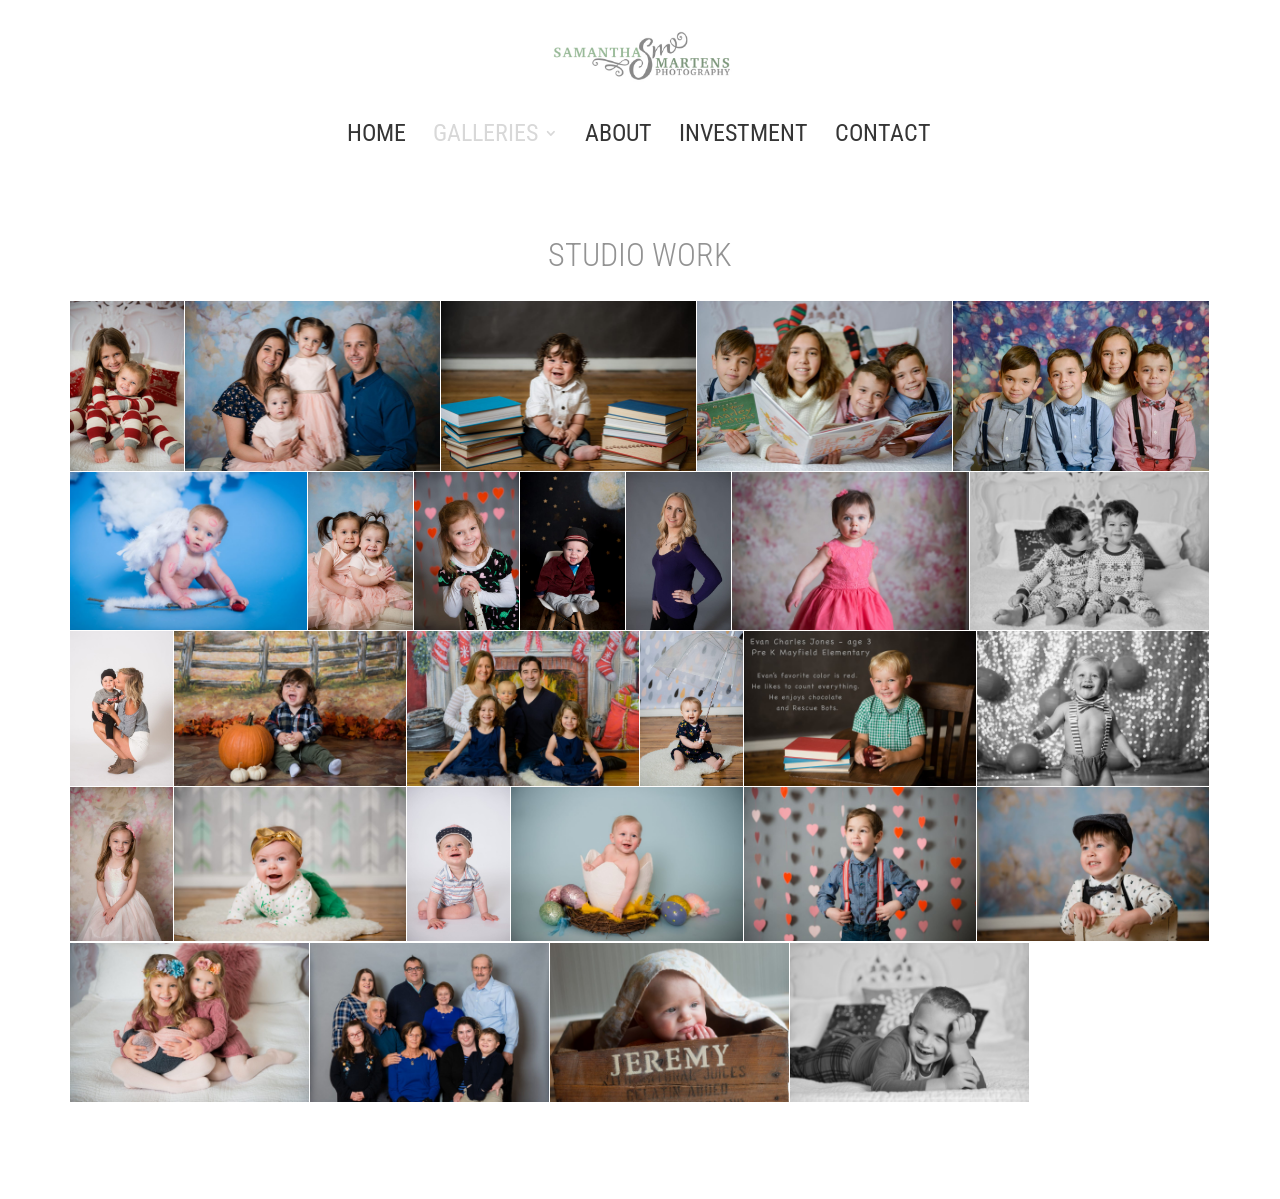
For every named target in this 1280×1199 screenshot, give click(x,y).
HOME (376, 136)
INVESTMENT (743, 136)
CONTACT (883, 136)
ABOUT (618, 136)
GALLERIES (485, 136)
